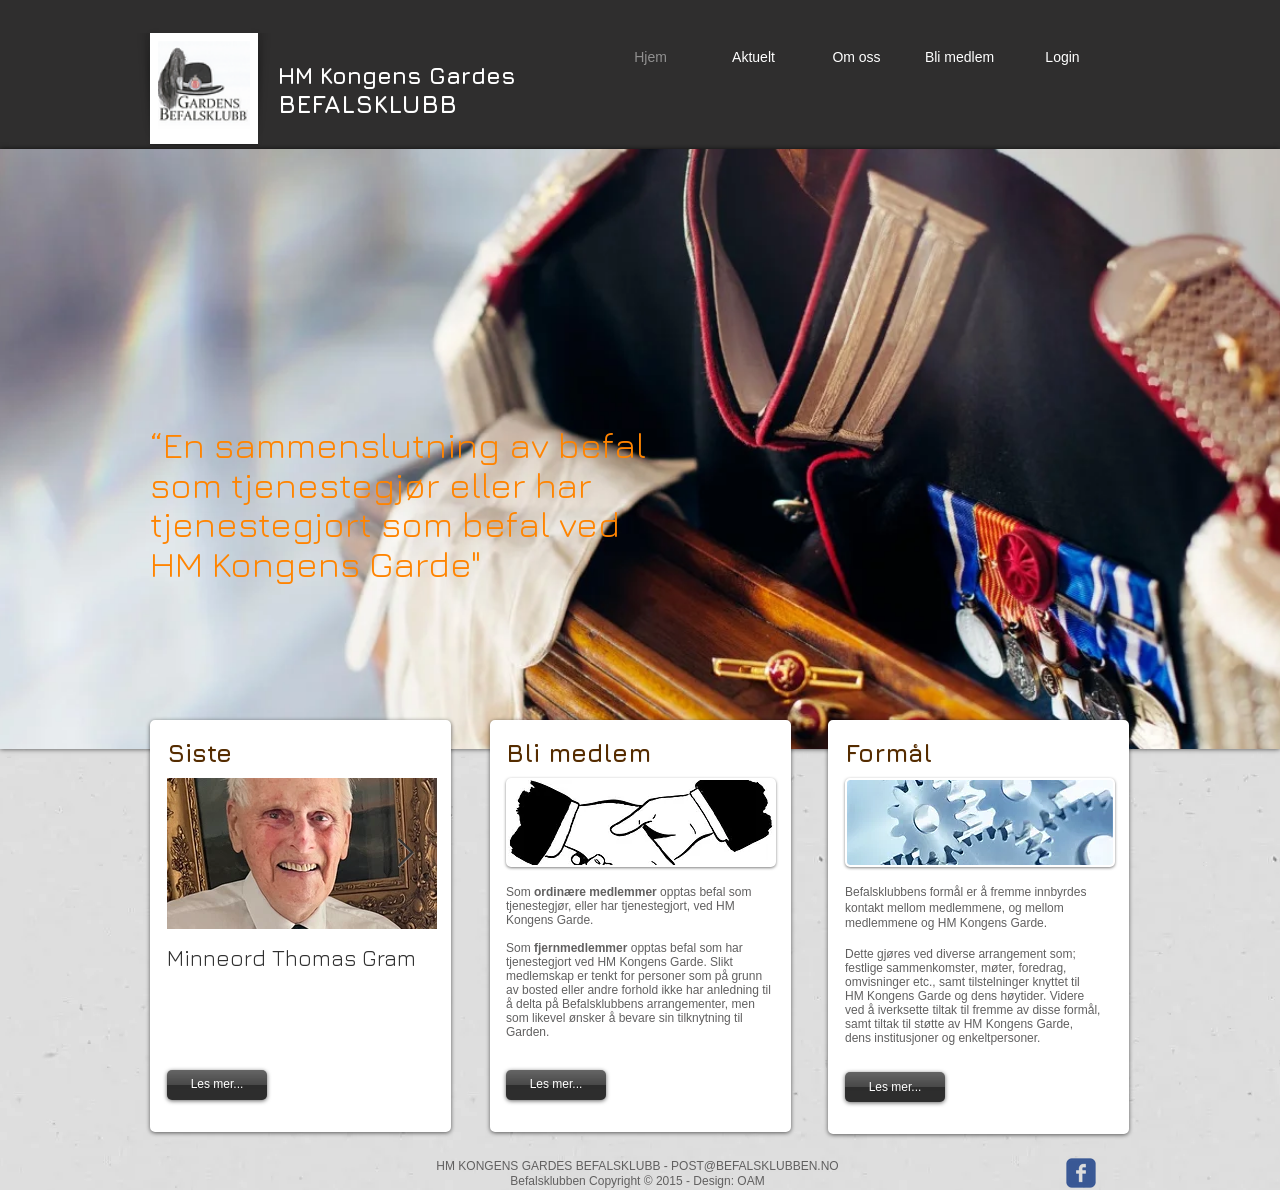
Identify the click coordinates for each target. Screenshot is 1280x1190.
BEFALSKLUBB (397, 89)
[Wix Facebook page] (1081, 1173)
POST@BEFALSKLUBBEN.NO (755, 1166)
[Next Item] (405, 853)
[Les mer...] (556, 1085)
